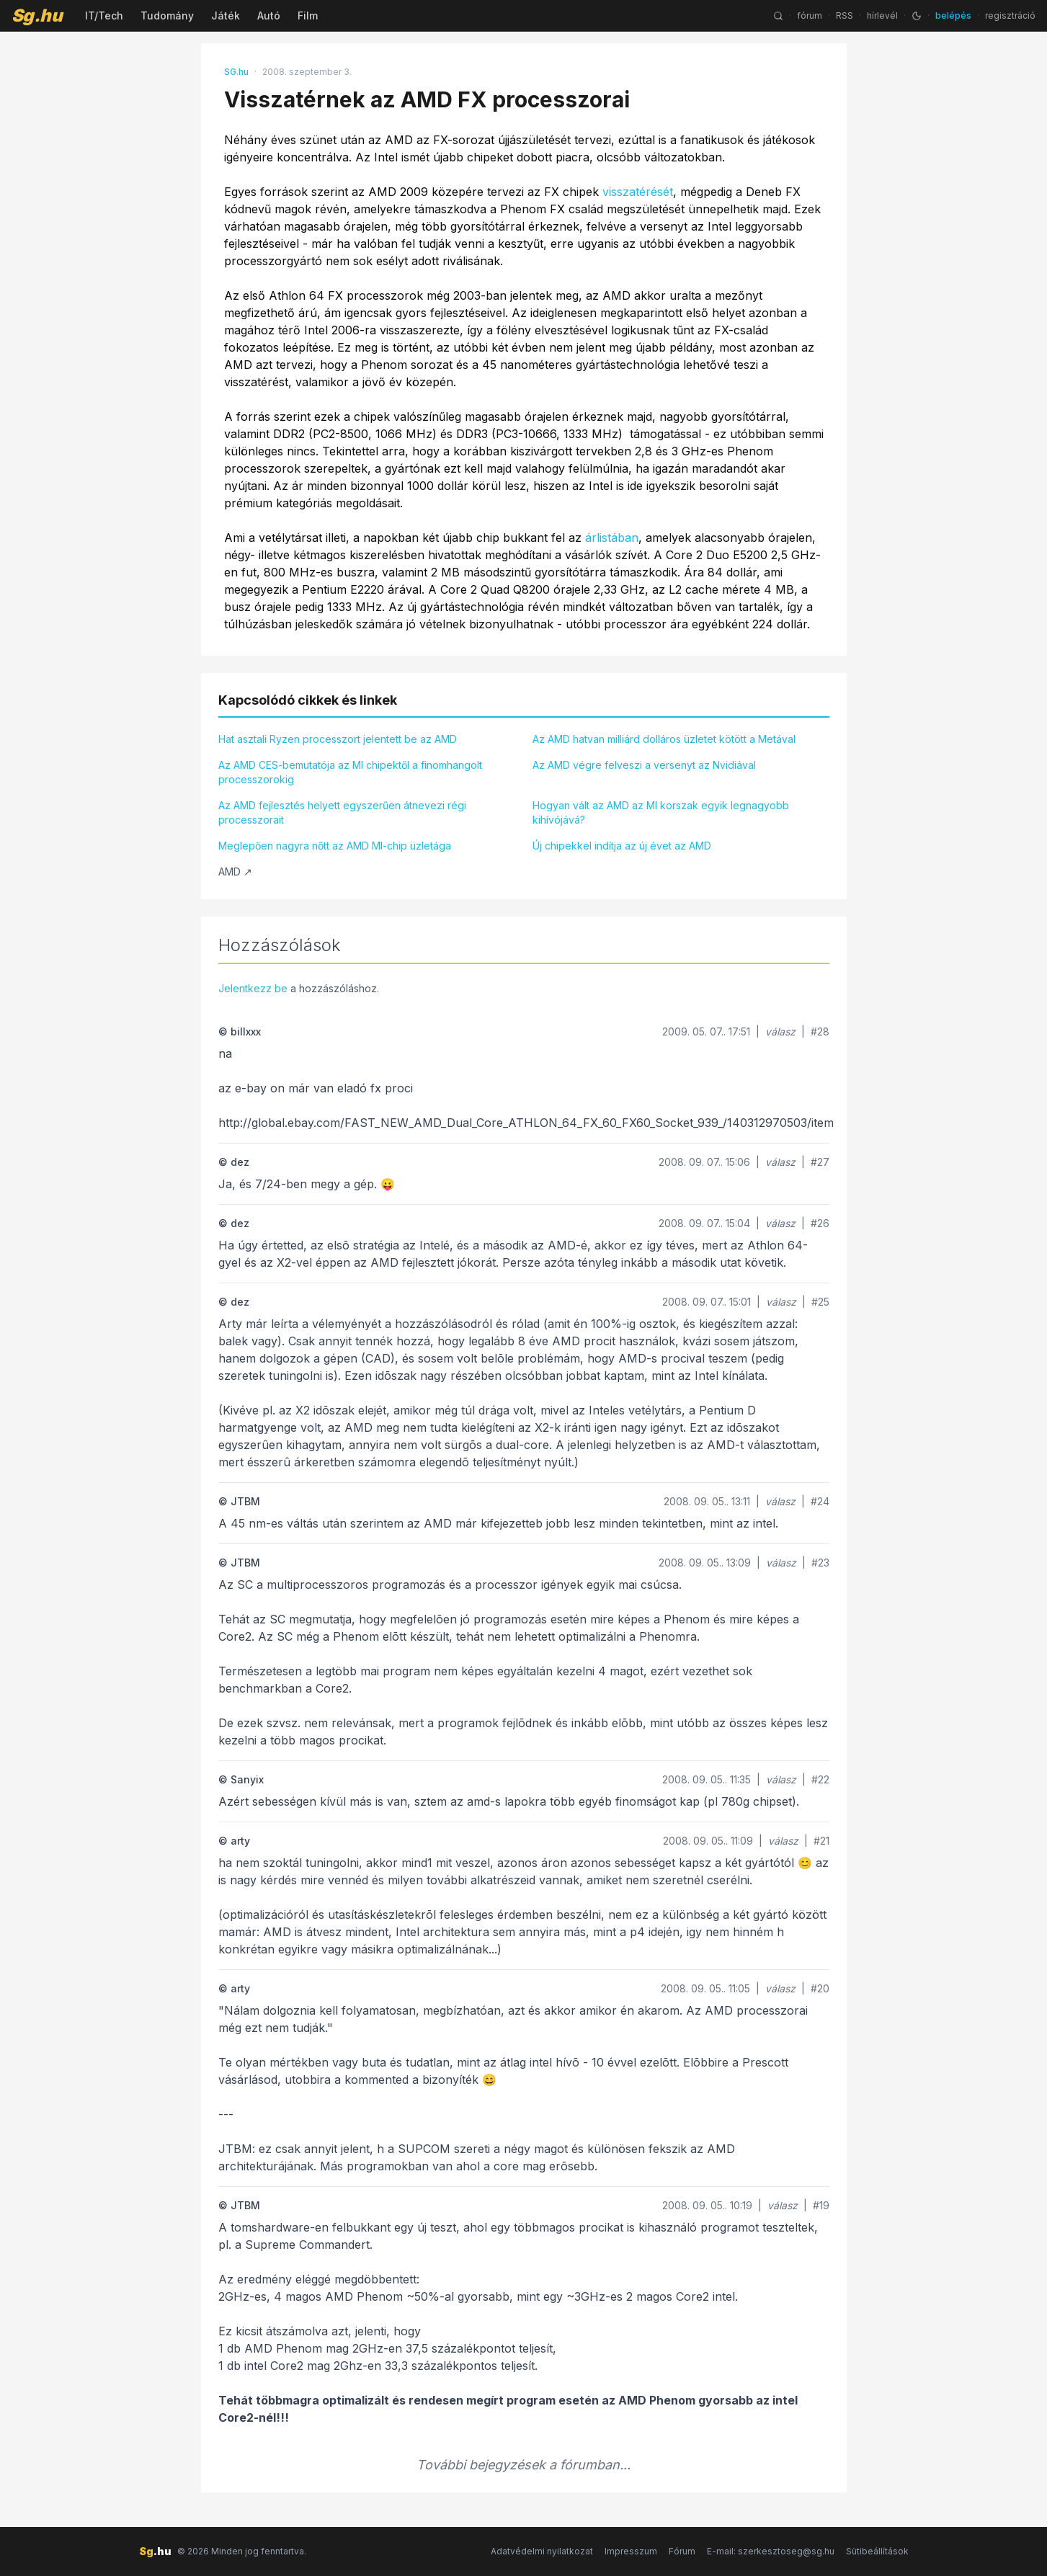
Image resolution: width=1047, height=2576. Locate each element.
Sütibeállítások (877, 2551)
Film (308, 15)
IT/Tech (104, 15)
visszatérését (637, 191)
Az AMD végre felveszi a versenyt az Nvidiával (644, 765)
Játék (225, 15)
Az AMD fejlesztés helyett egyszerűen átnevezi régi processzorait (342, 812)
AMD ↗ (235, 871)
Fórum (682, 2551)
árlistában (611, 537)
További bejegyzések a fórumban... (523, 2464)
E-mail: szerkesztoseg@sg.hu (770, 2551)
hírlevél (882, 15)
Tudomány (167, 15)
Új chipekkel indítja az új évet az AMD (622, 845)
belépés (953, 15)
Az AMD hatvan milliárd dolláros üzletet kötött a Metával (664, 739)
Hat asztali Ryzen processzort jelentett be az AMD (337, 739)
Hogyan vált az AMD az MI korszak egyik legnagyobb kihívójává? (661, 812)
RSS (844, 15)
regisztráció (1010, 15)
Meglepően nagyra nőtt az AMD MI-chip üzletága (334, 845)
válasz (780, 1031)
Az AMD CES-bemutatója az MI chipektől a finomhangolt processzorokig (350, 772)
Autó (268, 15)
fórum (809, 15)
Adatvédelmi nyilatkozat (542, 2551)
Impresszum (631, 2551)
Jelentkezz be (253, 988)
